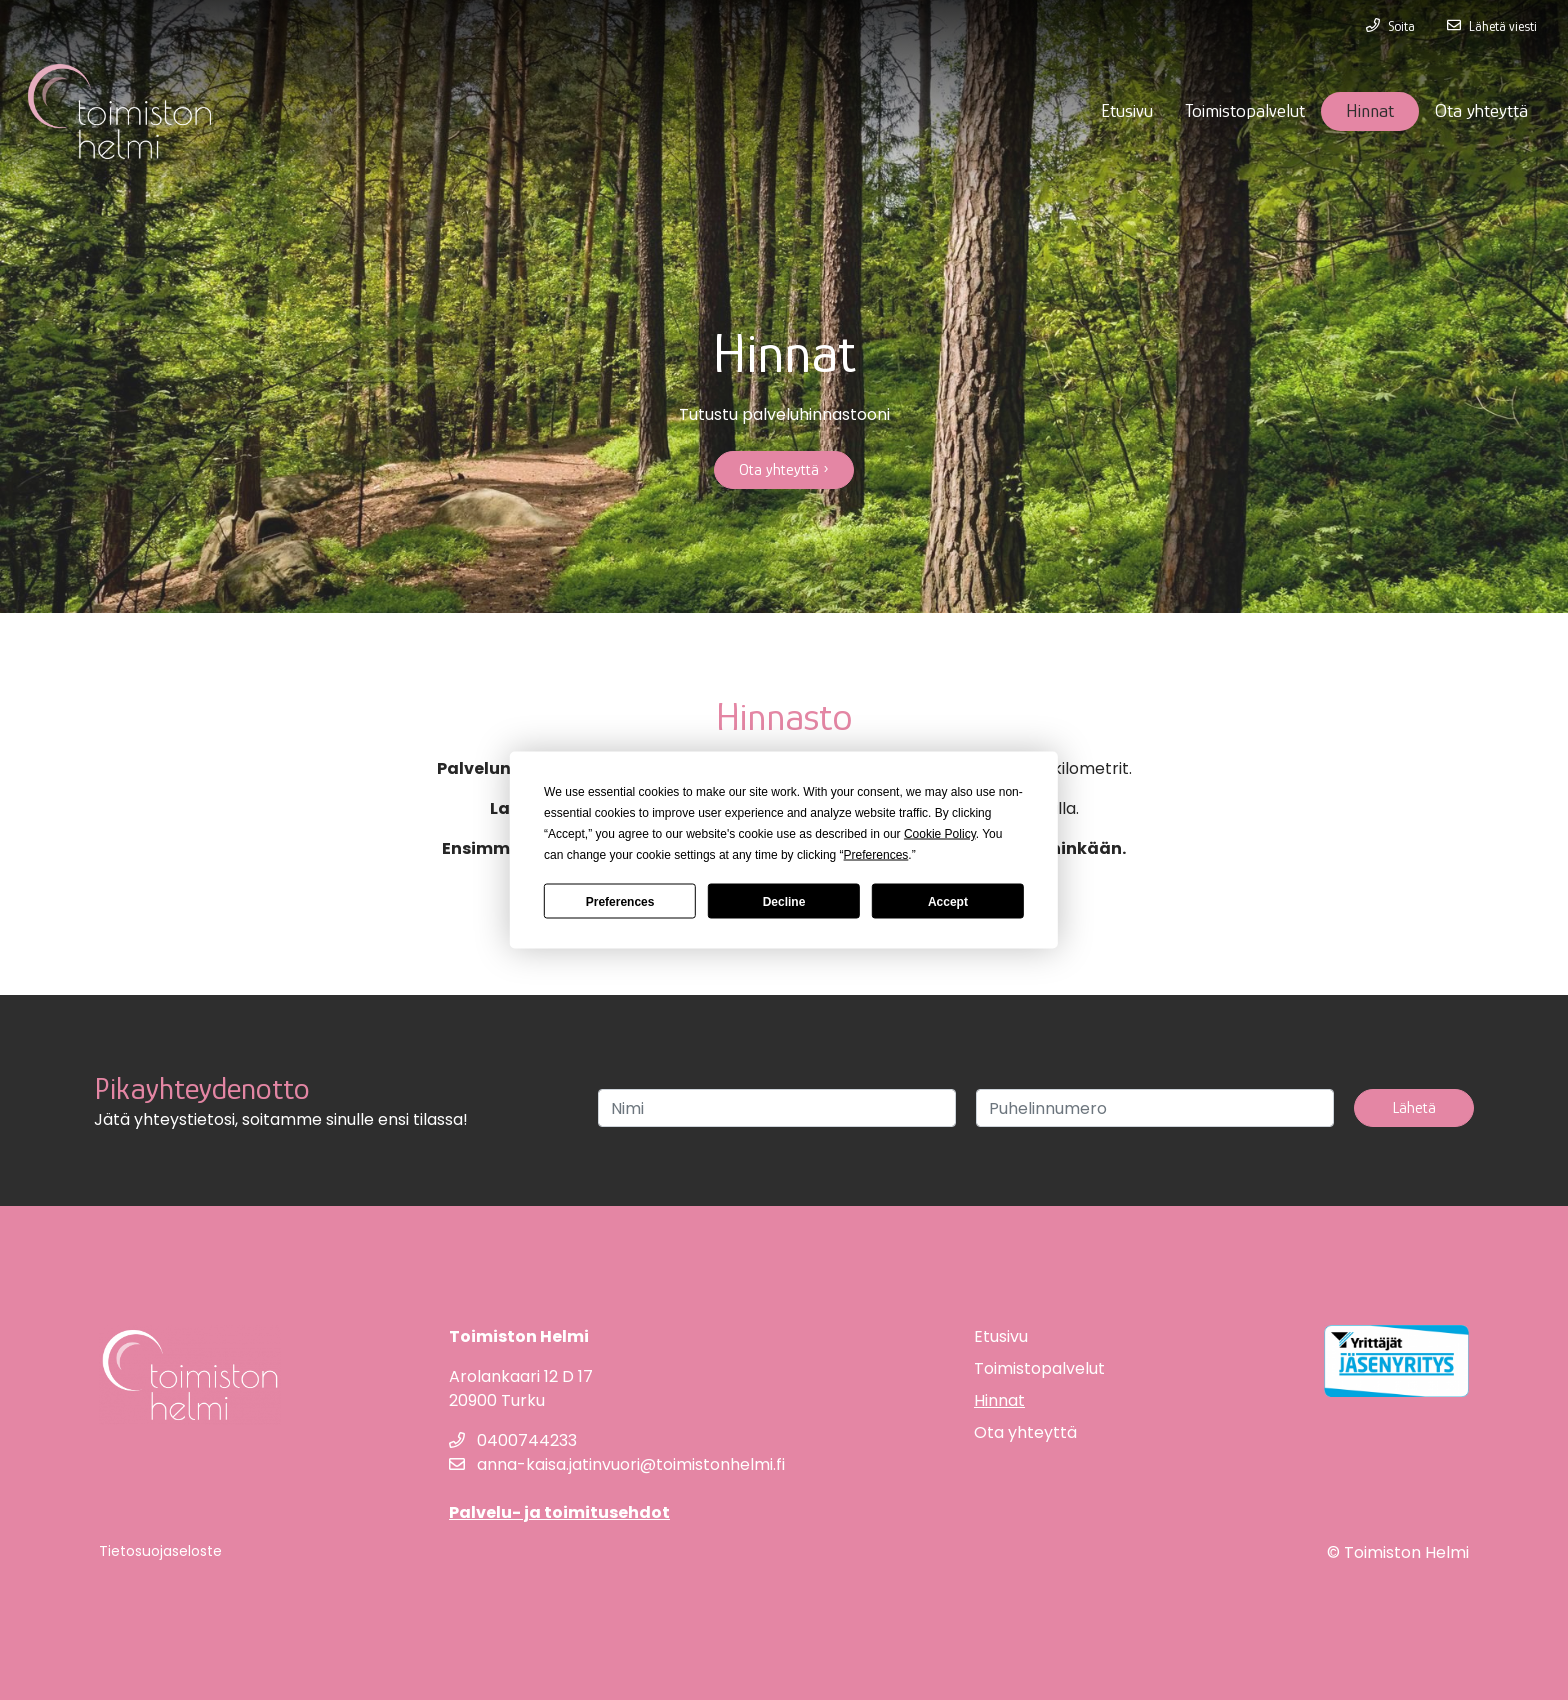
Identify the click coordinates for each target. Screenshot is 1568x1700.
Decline (784, 901)
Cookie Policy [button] (940, 834)
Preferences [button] (876, 855)
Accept (948, 901)
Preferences (620, 901)
